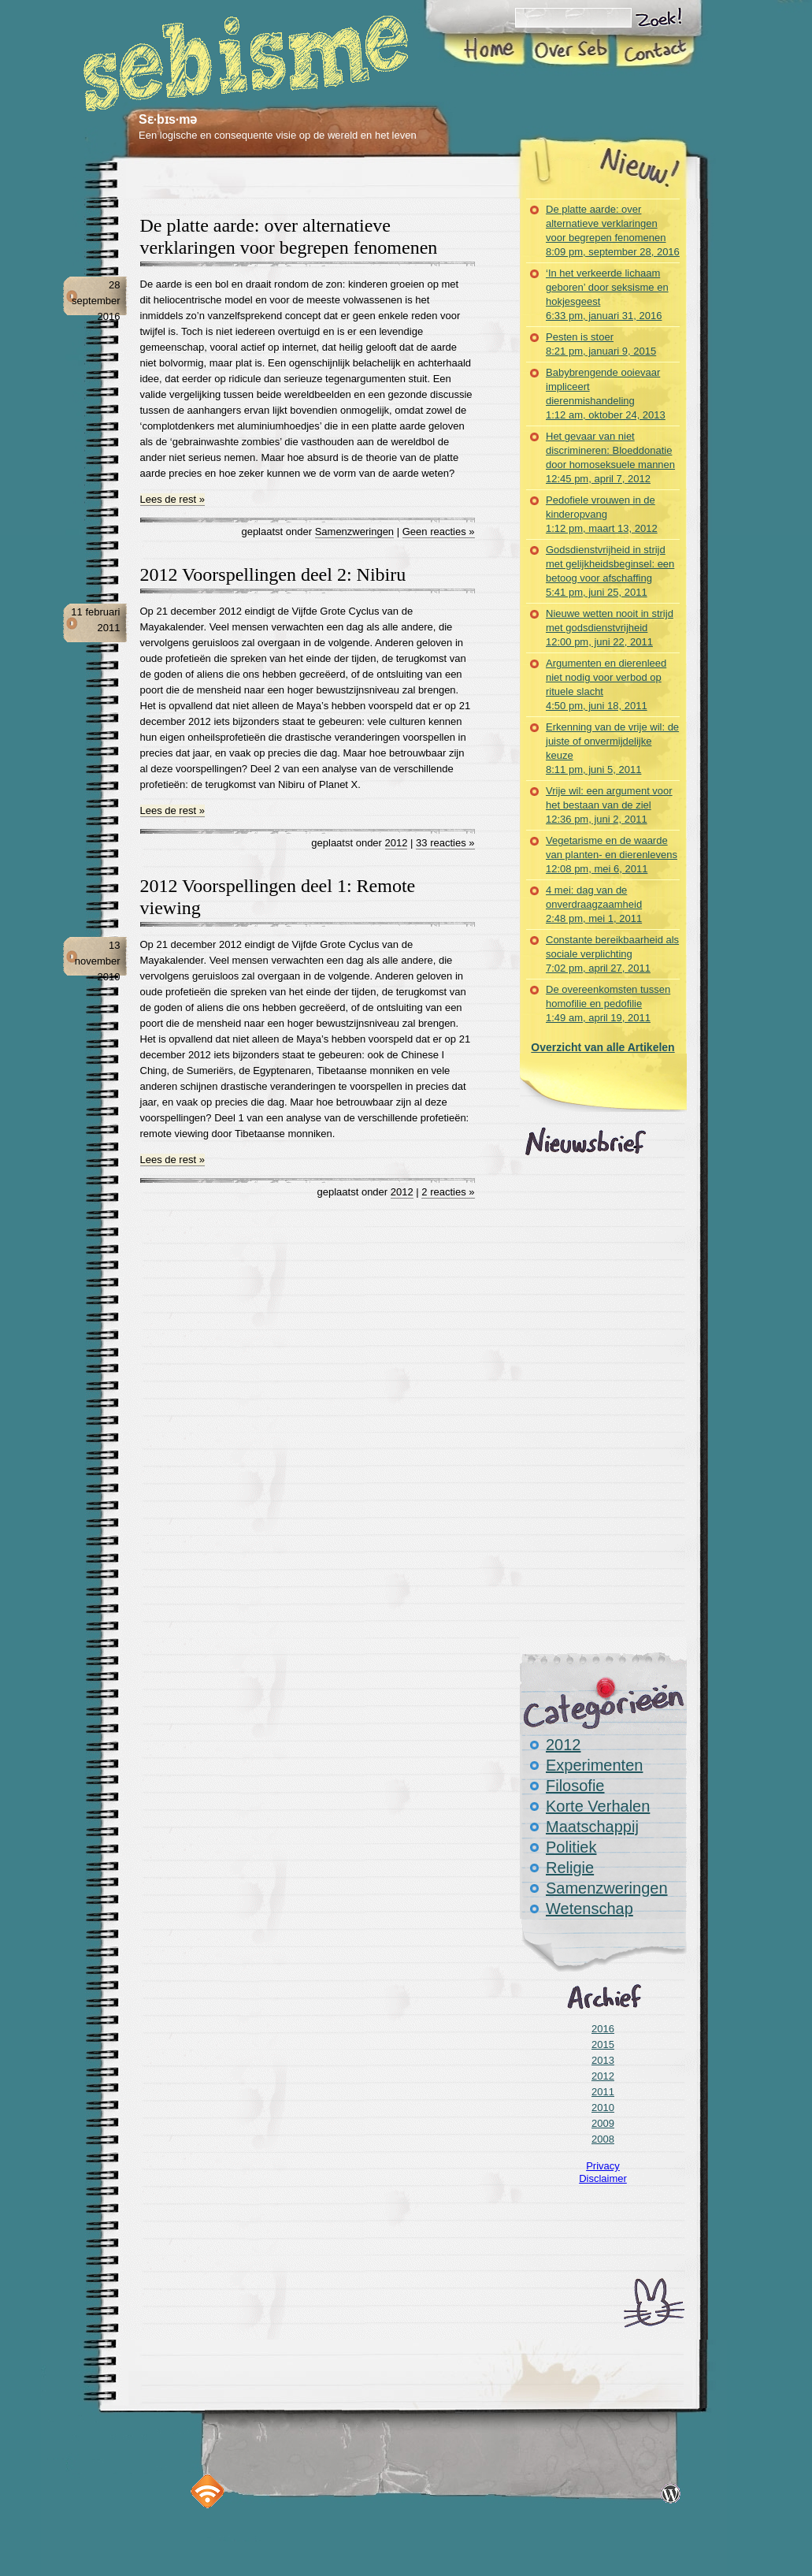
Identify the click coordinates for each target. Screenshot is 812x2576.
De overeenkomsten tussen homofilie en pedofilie (608, 1003)
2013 (602, 2060)
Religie (570, 1867)
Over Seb (570, 50)
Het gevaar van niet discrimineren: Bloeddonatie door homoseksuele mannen (610, 457)
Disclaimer (603, 2178)
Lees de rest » (172, 499)
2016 (602, 2029)
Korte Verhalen (598, 1806)
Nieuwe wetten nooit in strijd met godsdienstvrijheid (609, 628)
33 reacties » (445, 843)
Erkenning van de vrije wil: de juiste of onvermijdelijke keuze (612, 748)
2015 (602, 2044)
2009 (602, 2123)
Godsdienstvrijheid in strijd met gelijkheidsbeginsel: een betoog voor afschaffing (610, 571)
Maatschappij (592, 1826)
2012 (396, 843)
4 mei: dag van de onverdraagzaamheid (594, 904)
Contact (653, 50)
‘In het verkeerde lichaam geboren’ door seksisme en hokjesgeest (607, 294)
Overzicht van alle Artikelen (602, 1047)
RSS (207, 2491)
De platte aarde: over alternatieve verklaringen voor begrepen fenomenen (613, 230)
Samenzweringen (354, 531)
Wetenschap (589, 1908)
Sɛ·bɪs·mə (168, 119)
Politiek (571, 1847)
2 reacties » (447, 1192)
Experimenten (594, 1765)
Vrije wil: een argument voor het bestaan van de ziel (609, 805)
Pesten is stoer (601, 344)
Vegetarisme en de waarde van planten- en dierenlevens (611, 855)
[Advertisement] (323, 188)
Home (485, 50)
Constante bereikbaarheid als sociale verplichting (612, 954)
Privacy (603, 2166)
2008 (602, 2139)
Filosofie (575, 1785)
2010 (602, 2107)
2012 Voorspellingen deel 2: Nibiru (273, 574)
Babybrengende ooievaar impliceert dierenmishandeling (606, 393)
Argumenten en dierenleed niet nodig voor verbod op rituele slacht (606, 684)
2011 (602, 2092)
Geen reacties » (438, 531)
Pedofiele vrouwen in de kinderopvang (602, 514)
